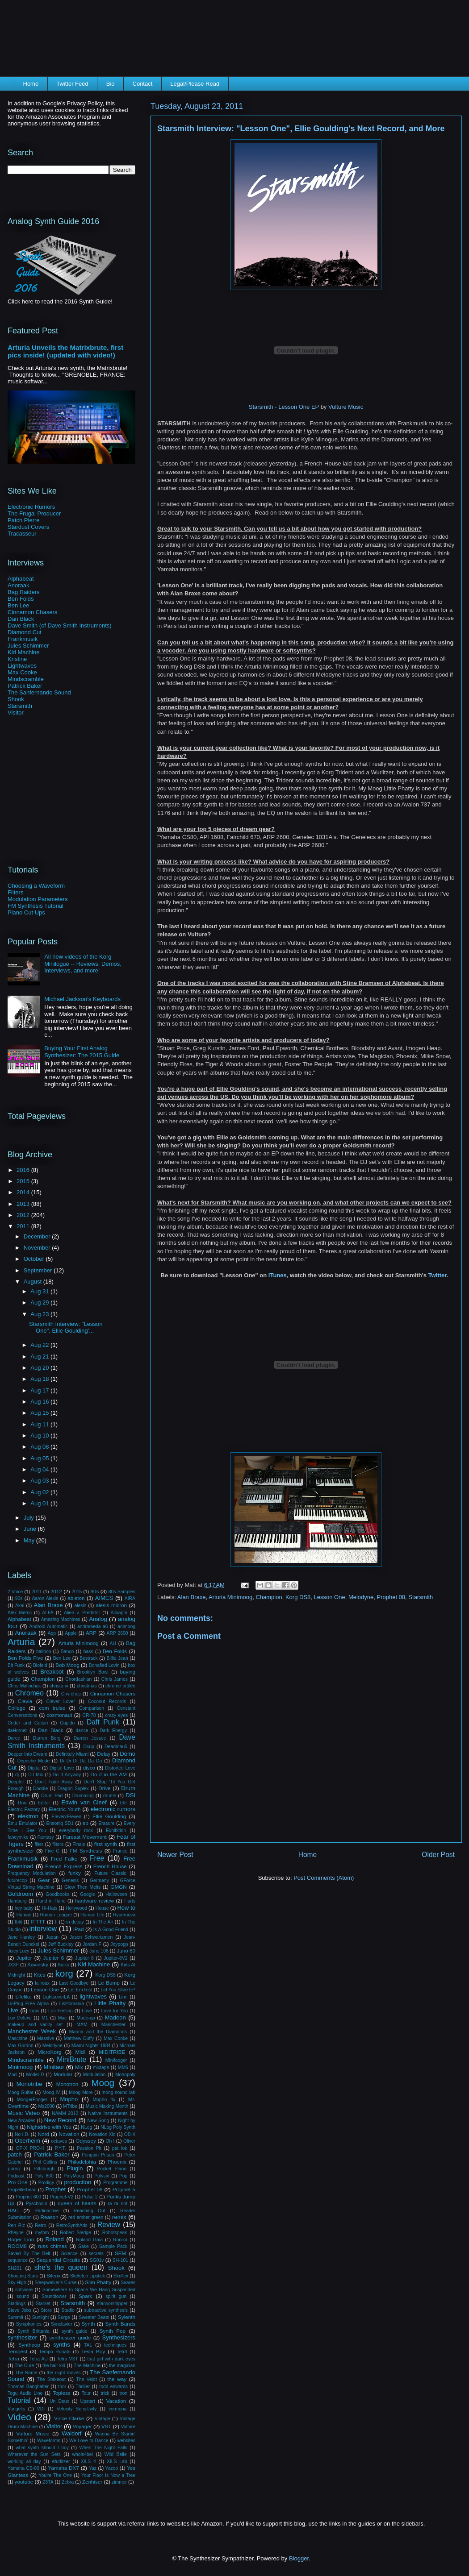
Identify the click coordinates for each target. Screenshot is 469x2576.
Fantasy (46, 1837)
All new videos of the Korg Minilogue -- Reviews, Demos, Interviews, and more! (82, 963)
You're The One (55, 2475)
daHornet (17, 1730)
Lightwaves (22, 665)
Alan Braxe (191, 1597)
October (35, 1258)
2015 (24, 1181)
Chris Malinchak (24, 1685)
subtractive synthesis (106, 2310)
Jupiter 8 (84, 1958)
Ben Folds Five (25, 1658)
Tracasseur (22, 533)
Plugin (75, 2168)
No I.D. (22, 2134)
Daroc (14, 1738)
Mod (12, 2074)
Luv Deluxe (20, 2017)
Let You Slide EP (118, 1989)
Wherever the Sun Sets (34, 2454)
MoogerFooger (32, 2099)
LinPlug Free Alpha (28, 2003)
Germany (99, 1880)
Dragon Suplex (73, 1788)
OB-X (129, 2134)
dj (17, 1774)
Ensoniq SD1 (60, 1823)
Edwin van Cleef (84, 1802)
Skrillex (121, 2275)
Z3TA (48, 2482)
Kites (40, 1975)
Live (13, 2010)
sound (23, 2296)
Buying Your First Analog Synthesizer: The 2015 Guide (81, 1052)
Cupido (67, 1722)
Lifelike (23, 1996)
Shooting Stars (23, 2275)
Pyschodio (36, 2203)
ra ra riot (117, 2203)
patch (15, 2154)
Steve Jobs (19, 2310)
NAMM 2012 (65, 2113)
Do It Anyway (67, 1774)
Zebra (68, 2482)
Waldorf (71, 2433)
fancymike (18, 1837)
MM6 (123, 2067)
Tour (86, 2393)
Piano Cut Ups (26, 912)
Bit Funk (16, 1665)
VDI (41, 2408)
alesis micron (111, 1605)
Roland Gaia (89, 2239)
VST (106, 2426)
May (30, 1540)
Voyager (82, 2426)
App (52, 1633)
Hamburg (17, 1901)
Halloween (116, 1894)
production (77, 2182)
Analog (98, 1619)
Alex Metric (20, 1612)
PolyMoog (73, 2175)
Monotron (67, 2084)
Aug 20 (40, 1367)
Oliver (129, 2141)
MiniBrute (71, 2059)
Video (19, 2417)
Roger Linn (21, 2239)
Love (87, 2010)
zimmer (119, 2482)
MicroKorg (49, 2052)
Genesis (70, 1880)
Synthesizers (118, 2337)
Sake (83, 2246)
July (30, 1517)
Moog (102, 2082)
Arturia (21, 1642)
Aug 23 (40, 1314)
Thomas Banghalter (28, 2386)
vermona (117, 2408)
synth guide (75, 2331)
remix (119, 2217)
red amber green (85, 2217)
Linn (123, 1996)
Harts (129, 1901)
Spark (85, 2296)
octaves (59, 2141)
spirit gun (115, 2296)
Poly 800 (44, 2175)
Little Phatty (110, 2003)
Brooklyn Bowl (93, 1672)
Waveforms (48, 2440)
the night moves (64, 2372)
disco (89, 1767)
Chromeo (29, 1693)
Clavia (25, 1701)
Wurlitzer (61, 2461)
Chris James (114, 1679)
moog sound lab (118, 2092)
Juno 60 (126, 1950)
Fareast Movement (85, 1837)
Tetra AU (38, 2358)
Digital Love (62, 1768)
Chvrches (71, 1693)
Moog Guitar (21, 2092)
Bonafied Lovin (104, 1665)
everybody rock (76, 1830)
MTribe (70, 2106)
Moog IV (51, 2092)
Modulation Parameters (37, 899)
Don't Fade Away (54, 1781)
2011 (24, 1226)
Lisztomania (71, 2003)
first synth (105, 1844)
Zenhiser (92, 2482)
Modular (63, 2074)
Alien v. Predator (82, 1612)
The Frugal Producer (34, 513)
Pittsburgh (44, 2168)
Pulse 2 (90, 2196)
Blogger (299, 2558)
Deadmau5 (116, 1746)
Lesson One (329, 1597)
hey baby (24, 1908)
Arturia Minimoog (230, 1597)
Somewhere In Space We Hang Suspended (88, 2289)
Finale (78, 1844)
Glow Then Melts (82, 1887)
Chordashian (78, 1679)
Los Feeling (60, 2010)
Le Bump (109, 1983)
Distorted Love (120, 1768)
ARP (91, 1633)
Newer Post (175, 1854)
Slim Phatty (98, 2282)
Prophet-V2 (62, 2196)
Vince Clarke (69, 2418)
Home (31, 83)
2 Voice (15, 1591)
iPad (78, 1929)
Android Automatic (48, 1626)
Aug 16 (40, 1401)
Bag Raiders (24, 592)
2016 (24, 1170)
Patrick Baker (25, 685)
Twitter (437, 1275)
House (102, 1908)
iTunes (277, 1275)
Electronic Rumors (31, 506)
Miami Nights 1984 (90, 2045)
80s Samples (122, 1591)
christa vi (59, 1685)
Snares (128, 2282)
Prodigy (46, 2182)
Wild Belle (116, 2454)
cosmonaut (59, 1715)
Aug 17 (40, 1390)
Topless (62, 2393)
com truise (52, 1708)
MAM (81, 2024)
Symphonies (29, 2324)
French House (110, 1866)
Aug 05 (40, 1458)
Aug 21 (40, 1356)
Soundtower (54, 2296)
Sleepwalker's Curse (55, 2282)
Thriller (82, 2386)
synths (61, 2344)
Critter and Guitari (28, 1722)
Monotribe (29, 2084)
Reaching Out (89, 2210)
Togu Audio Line (25, 2393)
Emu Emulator (23, 1823)
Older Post (438, 1854)
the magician (122, 2365)
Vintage (102, 2418)
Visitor (16, 712)
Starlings (16, 2303)
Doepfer (16, 1781)
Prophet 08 (391, 1597)
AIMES (104, 1598)
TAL (88, 2345)
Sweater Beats (94, 2317)
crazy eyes (116, 1715)
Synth (88, 2324)
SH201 (15, 2268)
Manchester (113, 2024)
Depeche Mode (33, 1760)
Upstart (87, 2401)
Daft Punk (103, 1722)
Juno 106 (99, 1951)
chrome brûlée (120, 1685)
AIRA (130, 1598)
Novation (69, 2134)
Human (24, 1914)
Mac (62, 2017)
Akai (19, 1605)
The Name (26, 2372)
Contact (143, 83)
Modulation (94, 2074)
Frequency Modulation (32, 1873)
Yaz (92, 2468)
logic (34, 2010)
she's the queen (61, 2267)
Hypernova (124, 1914)
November (38, 1247)
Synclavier (61, 2324)
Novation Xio (102, 2134)
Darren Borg (47, 1738)
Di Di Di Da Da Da (81, 1760)
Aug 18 (40, 1378)
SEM (120, 2253)
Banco (67, 1651)
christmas (86, 1685)
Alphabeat (21, 578)
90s (19, 1598)
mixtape (101, 2067)
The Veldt (86, 2379)
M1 (45, 2017)
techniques (115, 2345)
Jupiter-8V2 (115, 1958)
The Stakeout (51, 2379)
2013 (24, 1204)
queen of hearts (77, 2203)
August (33, 1281)
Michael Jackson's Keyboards (82, 999)
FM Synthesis (86, 1850)
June (31, 1528)
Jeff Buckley (61, 1944)
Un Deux (59, 2401)
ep (85, 1823)
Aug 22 (40, 1345)
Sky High (17, 2282)
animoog (126, 1626)
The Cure (24, 2365)
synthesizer (22, 2337)
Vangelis (16, 2408)
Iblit (18, 1922)
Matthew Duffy (79, 2038)
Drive (104, 1788)
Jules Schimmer (28, 645)
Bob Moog (67, 1665)
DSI (130, 1795)
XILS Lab (117, 2461)
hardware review (94, 1900)
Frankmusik (23, 639)
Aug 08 (40, 1446)
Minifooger (116, 2060)
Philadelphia (81, 2162)
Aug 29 (40, 1302)
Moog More (80, 2092)
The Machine (87, 2365)
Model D (35, 2074)
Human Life (92, 1914)
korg (64, 1973)
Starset (43, 2303)
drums (109, 1795)
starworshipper (112, 2303)
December (38, 1236)
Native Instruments (107, 2113)
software (24, 2289)
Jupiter (24, 1958)
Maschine (17, 2038)
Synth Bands (120, 2324)
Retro (40, 2225)
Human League (56, 1914)
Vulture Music (345, 406)
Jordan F (92, 1944)
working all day (24, 2461)
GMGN (118, 1887)
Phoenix (117, 2162)
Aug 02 (40, 1492)
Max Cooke (22, 672)
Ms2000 (46, 2106)
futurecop (17, 1880)
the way (116, 2379)
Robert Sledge (75, 2232)
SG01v (97, 2260)
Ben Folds (21, 598)
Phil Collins (45, 2162)
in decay (75, 1922)
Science (69, 2253)
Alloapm (118, 1612)
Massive (45, 2038)
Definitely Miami (72, 1754)
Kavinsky (37, 1964)
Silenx (53, 2275)
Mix (79, 2067)
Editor (44, 1802)
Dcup (88, 1746)
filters (57, 1844)
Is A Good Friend (110, 1929)
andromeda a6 (92, 1626)
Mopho (69, 2099)
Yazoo (111, 2468)
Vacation (116, 2401)
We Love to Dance (89, 2440)
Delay (103, 1754)
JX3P (13, 1964)
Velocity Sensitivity (77, 2408)
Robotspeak (114, 2232)
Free (97, 1858)
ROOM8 (17, 2246)
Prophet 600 (28, 2196)
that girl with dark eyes (111, 2358)
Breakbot (51, 1671)
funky (74, 1873)
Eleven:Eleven (66, 1816)
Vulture (128, 2426)
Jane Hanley (21, 1937)
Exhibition (116, 1830)
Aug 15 (40, 1412)
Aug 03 (40, 1480)
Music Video (24, 2113)
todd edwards (113, 2386)
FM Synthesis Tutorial (35, 905)
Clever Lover (60, 1701)
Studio (67, 2310)
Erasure (106, 1823)
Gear (44, 1880)
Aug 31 (40, 1291)
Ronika (120, 2239)
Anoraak (18, 585)
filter (38, 1844)
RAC (13, 2210)
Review (108, 2224)
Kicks (63, 1964)
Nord (43, 2134)
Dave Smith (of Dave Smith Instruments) (60, 625)
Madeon (115, 2017)
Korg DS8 (297, 1597)
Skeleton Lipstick (87, 2275)
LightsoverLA (56, 1996)
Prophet (56, 2189)
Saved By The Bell (29, 2253)
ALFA (47, 1612)
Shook (16, 699)
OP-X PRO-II (30, 2148)
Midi (80, 2052)
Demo (127, 1753)
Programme (115, 2182)
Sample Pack (113, 2246)
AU (112, 1643)
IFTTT (38, 1921)
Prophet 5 (124, 2189)
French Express (63, 1866)
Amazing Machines (60, 1619)
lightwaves (93, 1996)
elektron (28, 1816)
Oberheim (27, 2140)
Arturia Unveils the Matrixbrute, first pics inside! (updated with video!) (65, 351)
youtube (24, 2482)
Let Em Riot (80, 1989)
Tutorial (19, 2400)
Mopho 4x (103, 2099)
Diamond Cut (25, 632)
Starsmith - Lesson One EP (284, 406)
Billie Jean (117, 1658)
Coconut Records (107, 1701)
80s (94, 1591)
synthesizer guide (70, 2337)
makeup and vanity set (35, 2024)
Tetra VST (67, 2358)
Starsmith (420, 1597)
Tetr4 (122, 2351)
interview (43, 1928)
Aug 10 (40, 1435)
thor (62, 2386)
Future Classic (110, 1873)
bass (88, 1651)
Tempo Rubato (55, 2351)
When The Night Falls (103, 2447)
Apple (71, 1633)
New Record (60, 2120)
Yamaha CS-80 (23, 2468)
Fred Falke (64, 1858)
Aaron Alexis (45, 1598)
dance (81, 1730)
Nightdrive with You (49, 2127)
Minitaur (54, 2067)
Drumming (83, 1795)
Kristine (17, 659)
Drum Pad (52, 1795)
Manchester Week (32, 2031)
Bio (110, 83)
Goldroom (20, 1893)
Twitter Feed (72, 83)
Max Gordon (21, 2045)
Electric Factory (24, 1809)
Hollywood (76, 1908)
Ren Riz (16, 2225)
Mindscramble (26, 679)
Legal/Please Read (194, 83)
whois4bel (82, 2454)
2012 (24, 1215)
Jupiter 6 (53, 1958)
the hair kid (53, 2365)
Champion (268, 1597)
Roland (54, 2239)
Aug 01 (40, 1503)
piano (14, 2168)
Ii (56, 1922)
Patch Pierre (24, 520)
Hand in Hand (51, 1901)
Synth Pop (113, 2331)
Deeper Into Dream (27, 1754)
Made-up (86, 2017)
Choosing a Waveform (36, 885)
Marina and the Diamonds (98, 2031)
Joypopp (119, 1944)
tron (123, 2393)
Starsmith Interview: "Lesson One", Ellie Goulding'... (65, 1327)
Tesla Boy (93, 2351)
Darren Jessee (90, 1738)
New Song (98, 2120)
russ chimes (52, 2246)
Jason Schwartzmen (91, 1937)
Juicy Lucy (18, 1951)
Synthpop (29, 2344)
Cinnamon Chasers (32, 612)
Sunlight (40, 2317)
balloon (43, 1651)
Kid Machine (24, 652)
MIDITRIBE (112, 2052)
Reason (50, 2217)
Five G (52, 1851)
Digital (34, 1768)
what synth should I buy (42, 2447)
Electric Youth (64, 1809)
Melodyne (360, 1597)
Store (46, 2310)
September (39, 1270)
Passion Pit (89, 2148)
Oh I (109, 2141)
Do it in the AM (108, 1774)
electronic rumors (113, 1809)
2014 (24, 1192)
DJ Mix (35, 1774)
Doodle (40, 1788)
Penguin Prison (98, 2154)
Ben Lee (18, 605)
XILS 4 (88, 2461)
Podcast (16, 2175)
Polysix (101, 2175)
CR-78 (89, 1715)
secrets (96, 2253)
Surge (64, 2317)
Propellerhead (22, 2189)
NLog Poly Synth (117, 2127)
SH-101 (120, 2260)
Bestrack (88, 1658)
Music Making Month (107, 2106)
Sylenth (126, 2317)
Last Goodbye (73, 1983)
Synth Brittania (33, 2331)
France (120, 1851)
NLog (86, 2127)
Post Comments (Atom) (323, 1877)
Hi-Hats (50, 1908)
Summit (15, 2317)
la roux (42, 1983)
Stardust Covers (28, 527)
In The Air (103, 1922)
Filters (15, 892)
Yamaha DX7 (63, 2468)
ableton (75, 1598)
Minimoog (20, 2067)
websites (126, 2440)
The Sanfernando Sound (39, 692)
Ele (123, 1802)
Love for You (114, 2010)
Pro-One (17, 2182)
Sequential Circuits (58, 2260)
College (16, 1708)
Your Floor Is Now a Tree (108, 2475)
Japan (52, 1937)
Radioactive (46, 2210)
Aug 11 (40, 1424)
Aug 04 (40, 1469)
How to (126, 1907)
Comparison (91, 1708)
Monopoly (125, 2074)
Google (87, 1894)
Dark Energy (113, 1730)
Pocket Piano (111, 2168)
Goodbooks (57, 1894)
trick (105, 2393)
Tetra (13, 2358)
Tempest (17, 2351)
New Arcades (21, 2120)
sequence (18, 2260)
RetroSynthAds (72, 2225)
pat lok (119, 2148)
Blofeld (40, 1665)
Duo (22, 1802)
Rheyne (16, 2232)
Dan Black (21, 618)
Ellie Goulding (109, 1816)
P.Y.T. (60, 2148)
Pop (123, 2175)
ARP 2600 (117, 1633)
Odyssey (85, 2141)
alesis (81, 1605)
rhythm (42, 2232)
